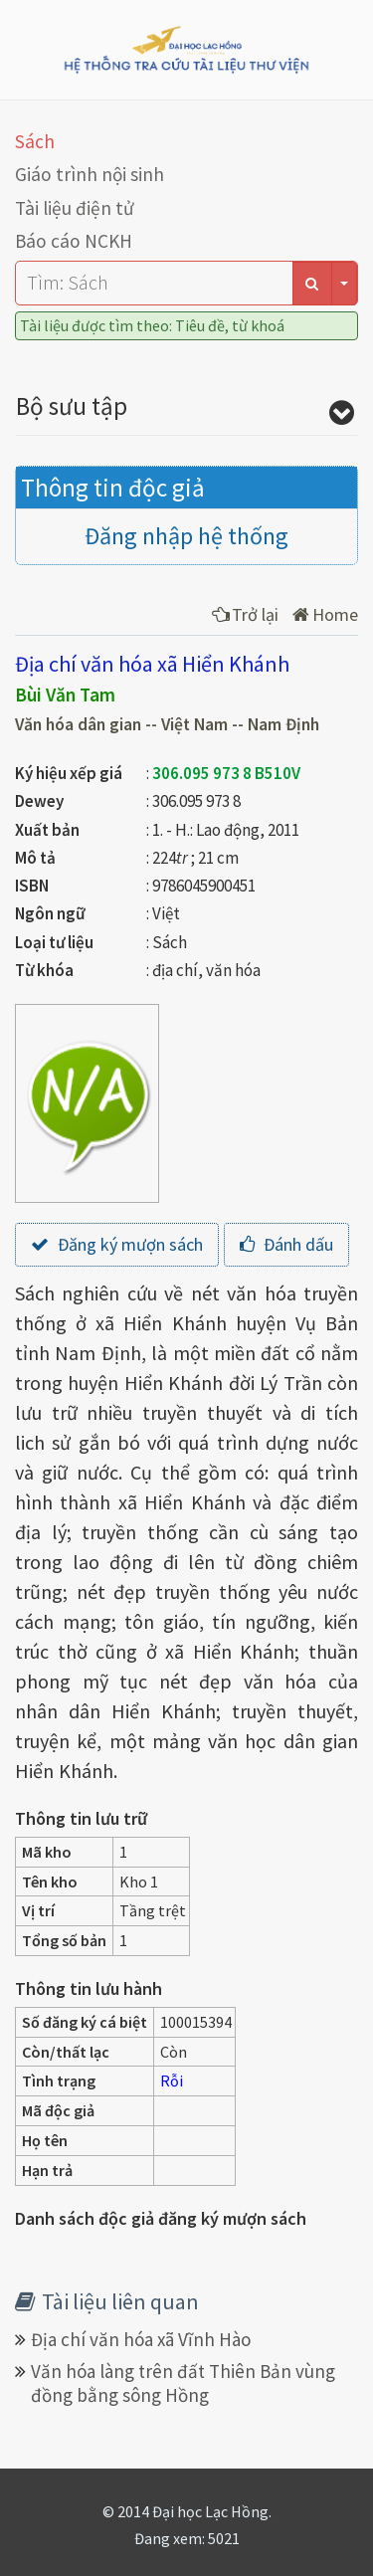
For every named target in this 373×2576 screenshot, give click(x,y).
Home (325, 614)
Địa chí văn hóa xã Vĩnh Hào (141, 2339)
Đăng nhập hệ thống (186, 535)
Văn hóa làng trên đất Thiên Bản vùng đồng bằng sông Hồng (183, 2383)
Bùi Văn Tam (65, 694)
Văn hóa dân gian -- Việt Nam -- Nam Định (167, 724)
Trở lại (245, 614)
